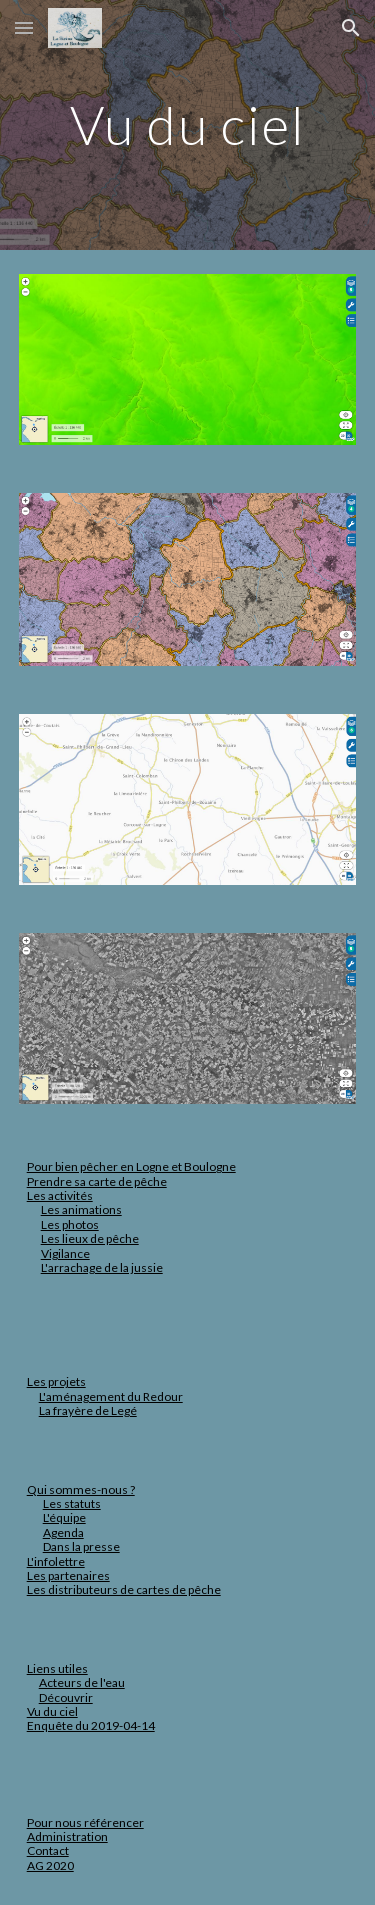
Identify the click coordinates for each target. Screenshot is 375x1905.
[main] (188, 124)
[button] (24, 27)
